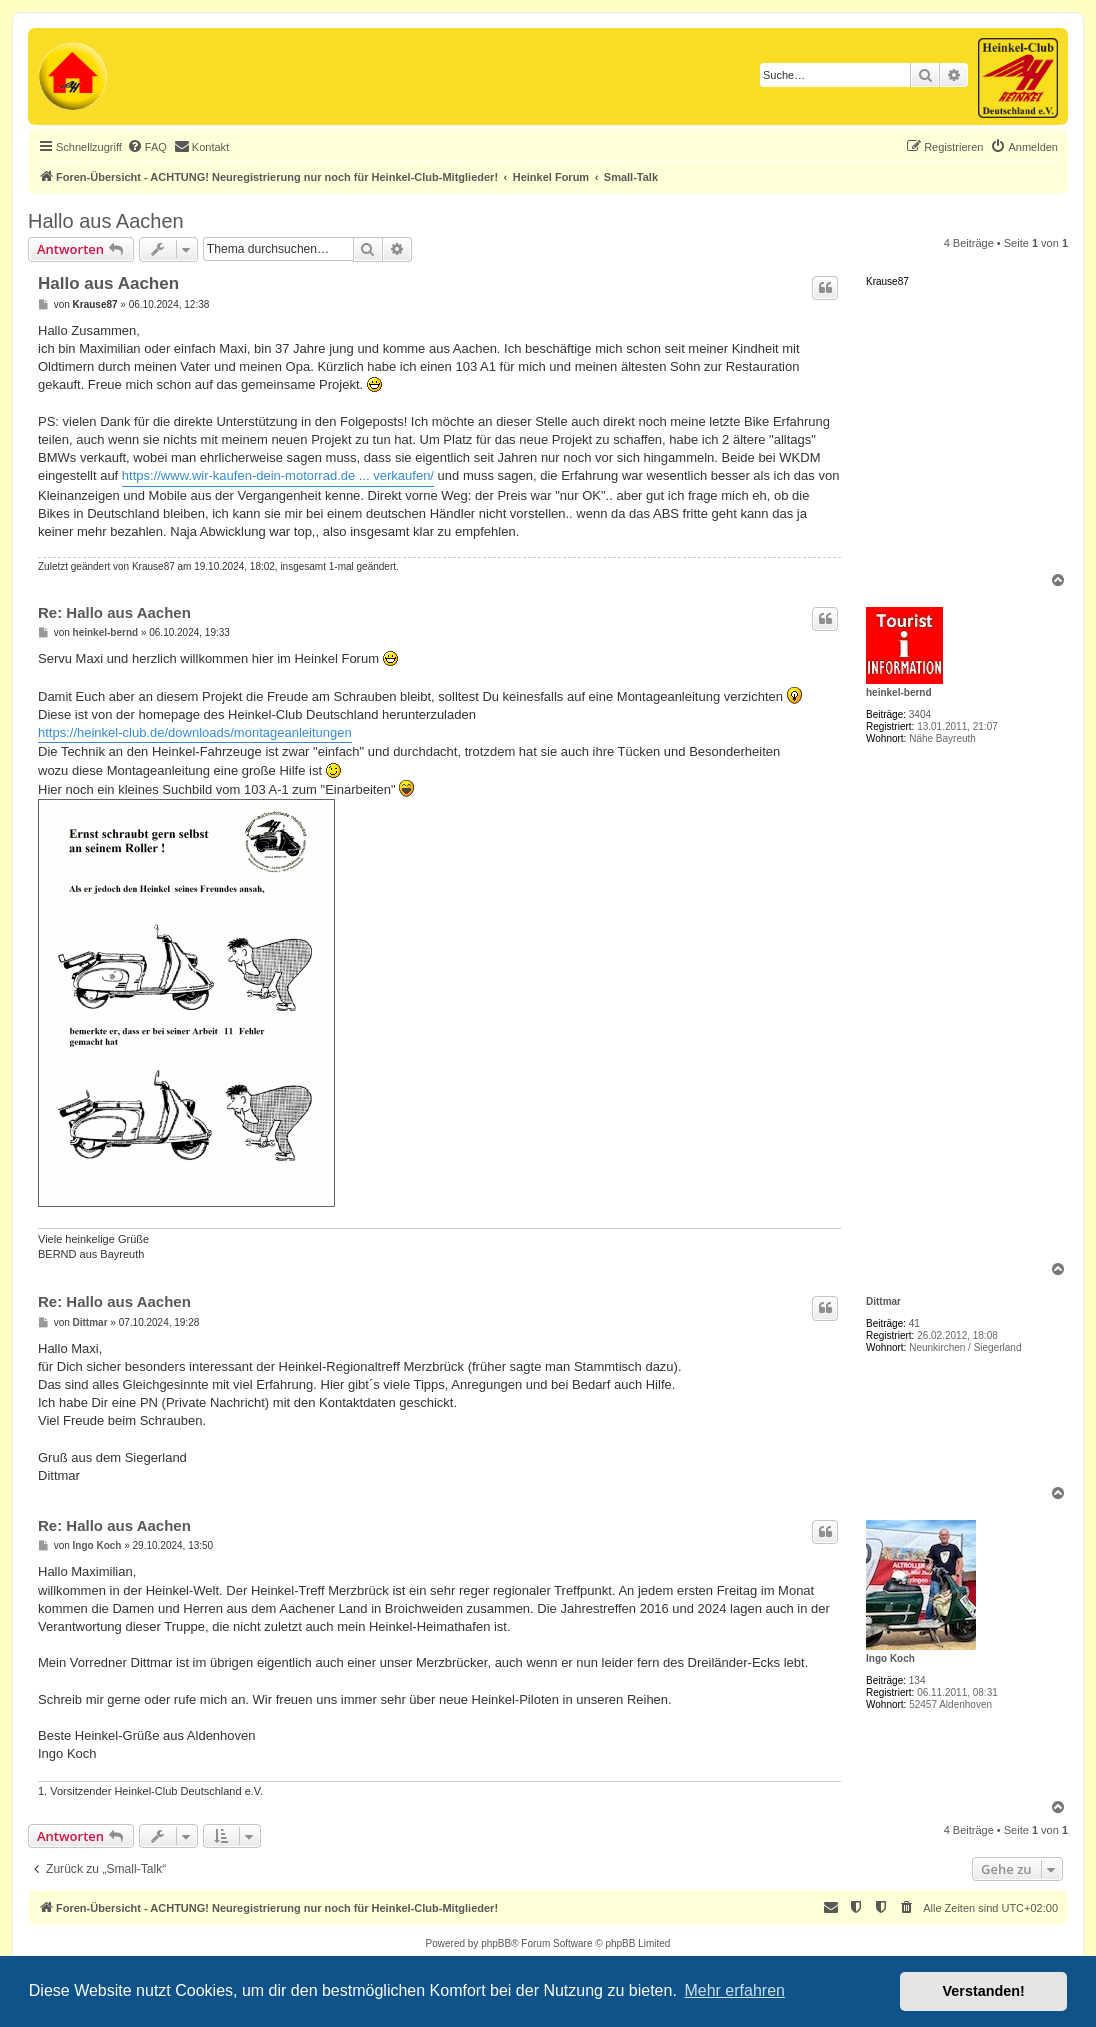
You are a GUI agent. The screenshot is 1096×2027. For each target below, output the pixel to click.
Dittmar (883, 1301)
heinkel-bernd (899, 692)
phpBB (496, 1943)
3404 (920, 714)
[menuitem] (147, 147)
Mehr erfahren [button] (734, 1990)
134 (917, 1680)
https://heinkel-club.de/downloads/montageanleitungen (195, 732)
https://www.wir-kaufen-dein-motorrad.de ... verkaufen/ (278, 475)
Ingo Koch (890, 1658)
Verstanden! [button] (984, 1991)
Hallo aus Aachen (106, 221)
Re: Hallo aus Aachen (114, 612)
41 (914, 1323)
